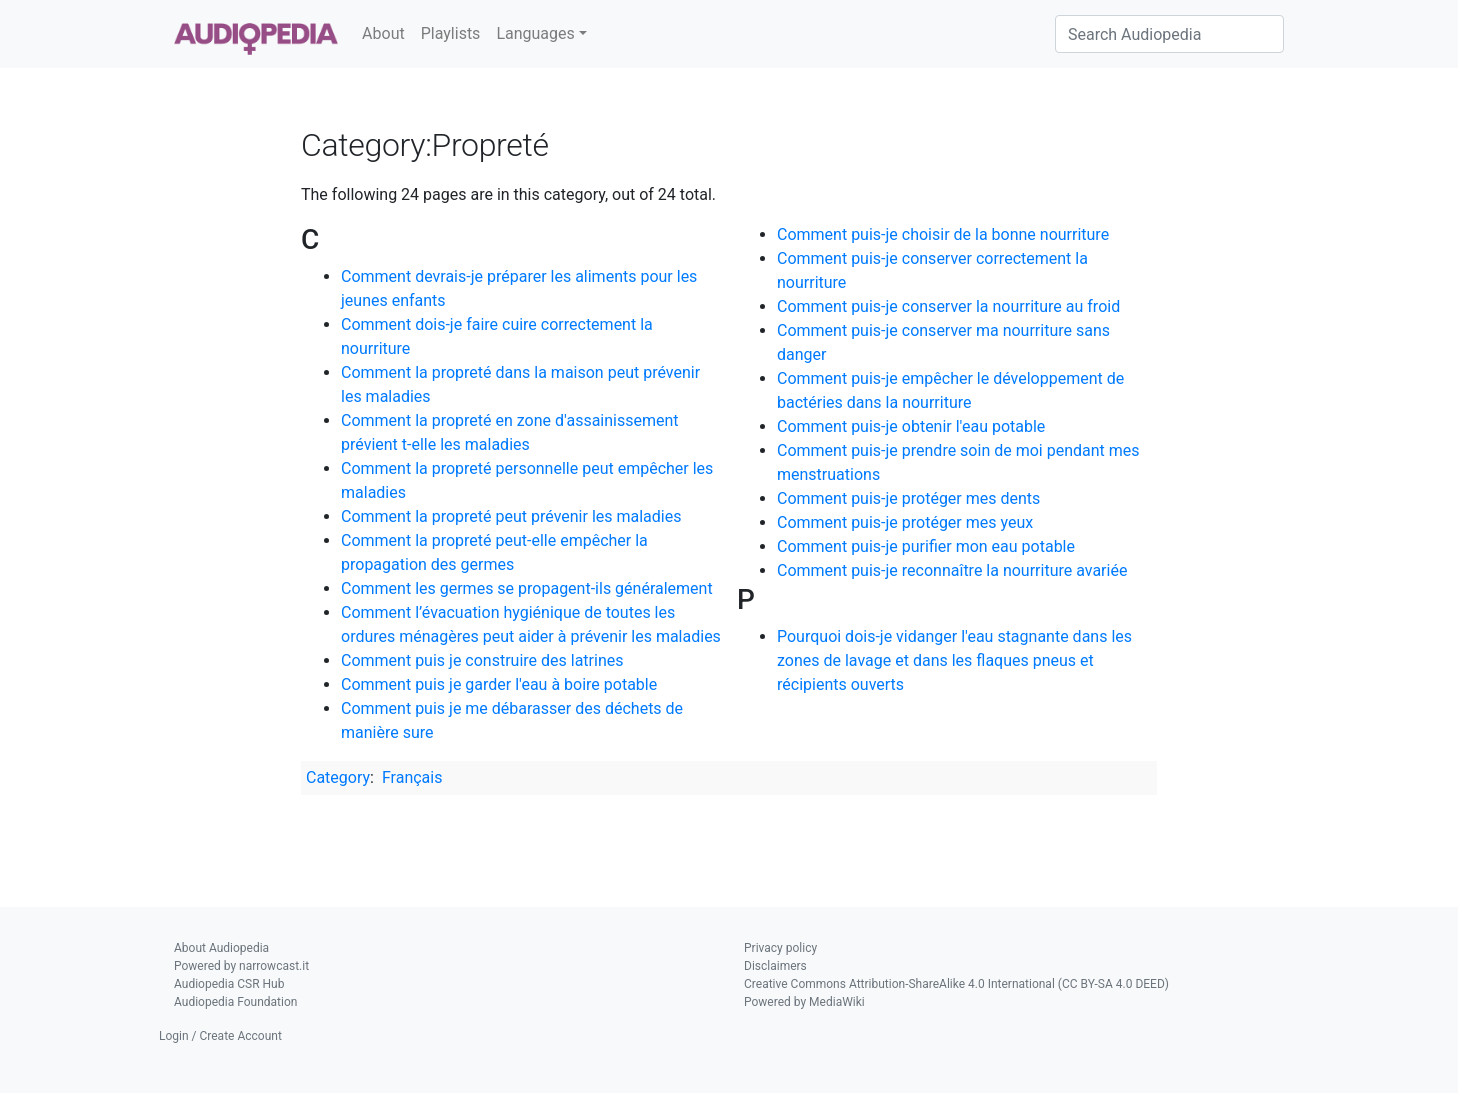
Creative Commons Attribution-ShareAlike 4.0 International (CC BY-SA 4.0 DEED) (956, 984)
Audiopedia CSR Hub (229, 984)
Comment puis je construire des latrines (482, 660)
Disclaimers (775, 966)
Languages (535, 33)
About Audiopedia (221, 948)
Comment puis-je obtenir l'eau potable (911, 426)
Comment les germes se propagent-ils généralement (527, 588)
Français (412, 777)
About (383, 33)
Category (338, 777)
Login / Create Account (220, 1036)
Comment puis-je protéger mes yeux (905, 522)
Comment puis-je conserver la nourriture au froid (948, 306)
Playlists (451, 33)
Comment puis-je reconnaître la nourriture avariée (952, 570)
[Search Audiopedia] (1169, 34)
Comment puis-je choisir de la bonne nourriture (943, 234)
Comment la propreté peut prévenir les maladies (511, 516)
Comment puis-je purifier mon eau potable (926, 546)
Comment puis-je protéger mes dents (908, 498)
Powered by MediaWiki (804, 1002)
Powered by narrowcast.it (241, 966)
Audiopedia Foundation (235, 1002)
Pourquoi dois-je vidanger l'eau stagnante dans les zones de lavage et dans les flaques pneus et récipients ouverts (954, 660)
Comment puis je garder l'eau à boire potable (499, 684)
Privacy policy (780, 948)
